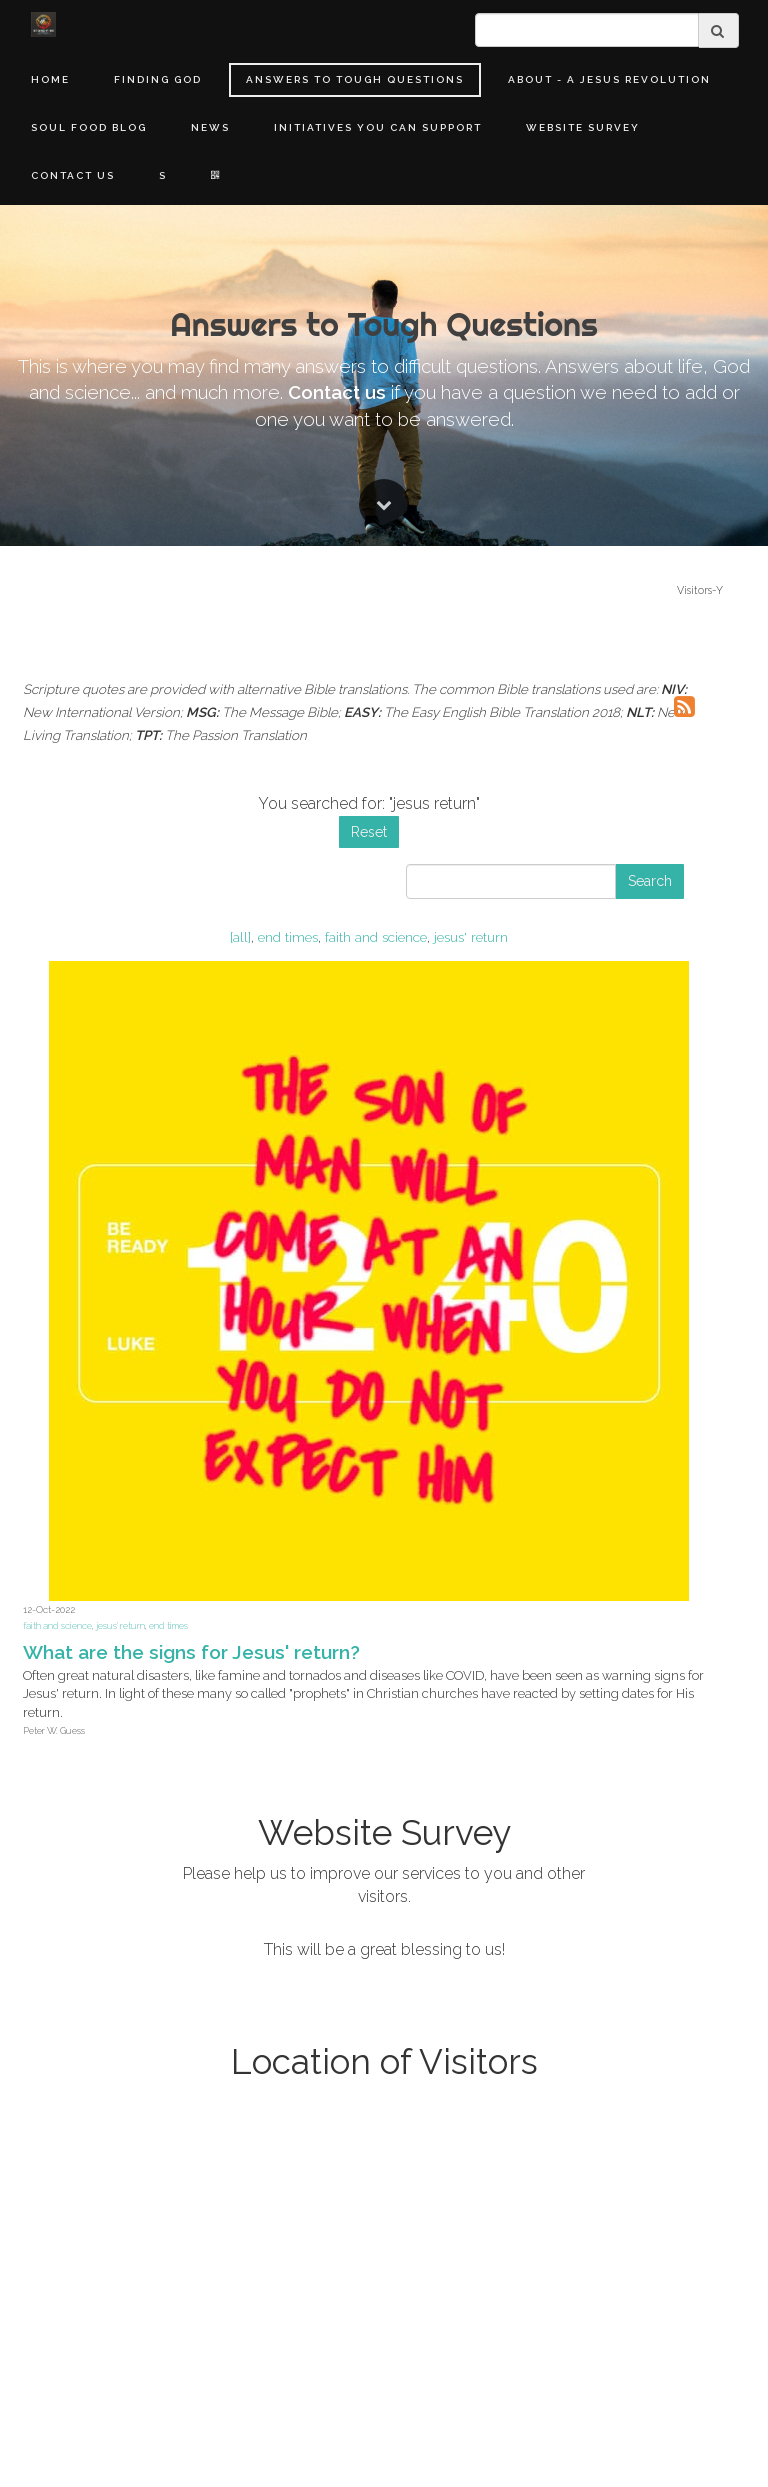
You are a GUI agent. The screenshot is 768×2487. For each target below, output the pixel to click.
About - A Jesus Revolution (609, 79)
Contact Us (73, 175)
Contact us (337, 1458)
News (210, 127)
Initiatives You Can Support (378, 127)
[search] (587, 30)
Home (50, 79)
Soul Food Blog (89, 127)
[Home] (43, 24)
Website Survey (583, 127)
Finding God (158, 79)
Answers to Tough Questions (355, 79)
